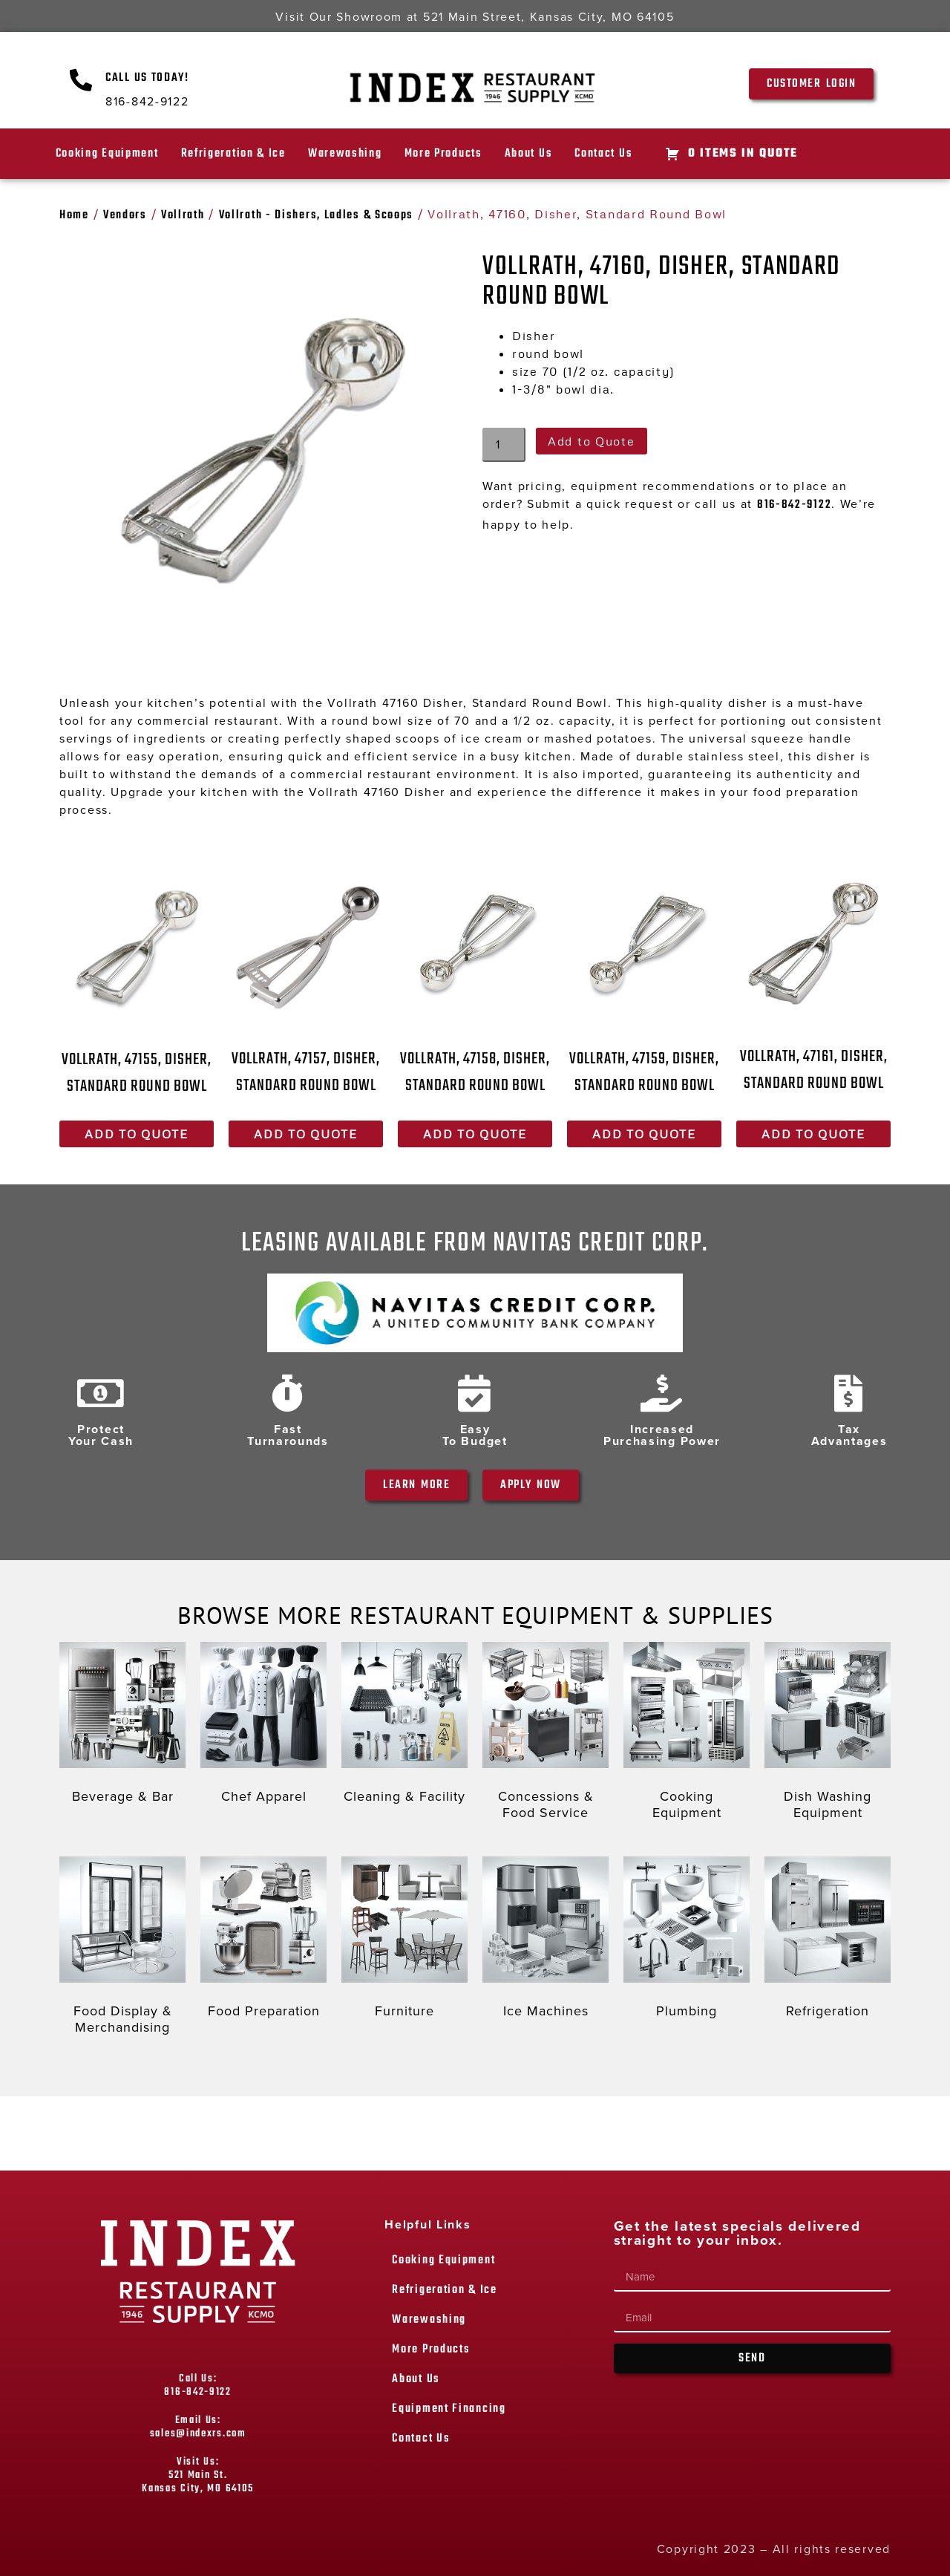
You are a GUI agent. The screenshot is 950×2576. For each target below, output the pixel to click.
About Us (529, 153)
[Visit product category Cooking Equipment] (686, 1734)
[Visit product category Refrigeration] (827, 1941)
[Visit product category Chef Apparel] (263, 1726)
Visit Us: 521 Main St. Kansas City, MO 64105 (198, 2475)
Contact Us (603, 153)
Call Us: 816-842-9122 (197, 2385)
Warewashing (345, 153)
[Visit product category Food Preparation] (263, 1941)
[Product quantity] (503, 445)
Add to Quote (591, 441)
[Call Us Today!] (82, 80)
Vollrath (183, 215)
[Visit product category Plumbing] (686, 1941)
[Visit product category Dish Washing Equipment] (827, 1734)
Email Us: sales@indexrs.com (198, 2427)
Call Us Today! (147, 78)
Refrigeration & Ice (233, 153)
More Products (443, 153)
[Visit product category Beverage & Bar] (122, 1726)
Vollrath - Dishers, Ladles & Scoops (316, 215)
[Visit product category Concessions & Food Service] (545, 1734)
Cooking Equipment (107, 153)
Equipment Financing (448, 2409)
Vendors (125, 215)
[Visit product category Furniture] (404, 1941)
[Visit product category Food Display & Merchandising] (122, 1948)
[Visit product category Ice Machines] (545, 1941)
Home (74, 215)
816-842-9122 (794, 505)
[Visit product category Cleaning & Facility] (404, 1726)
